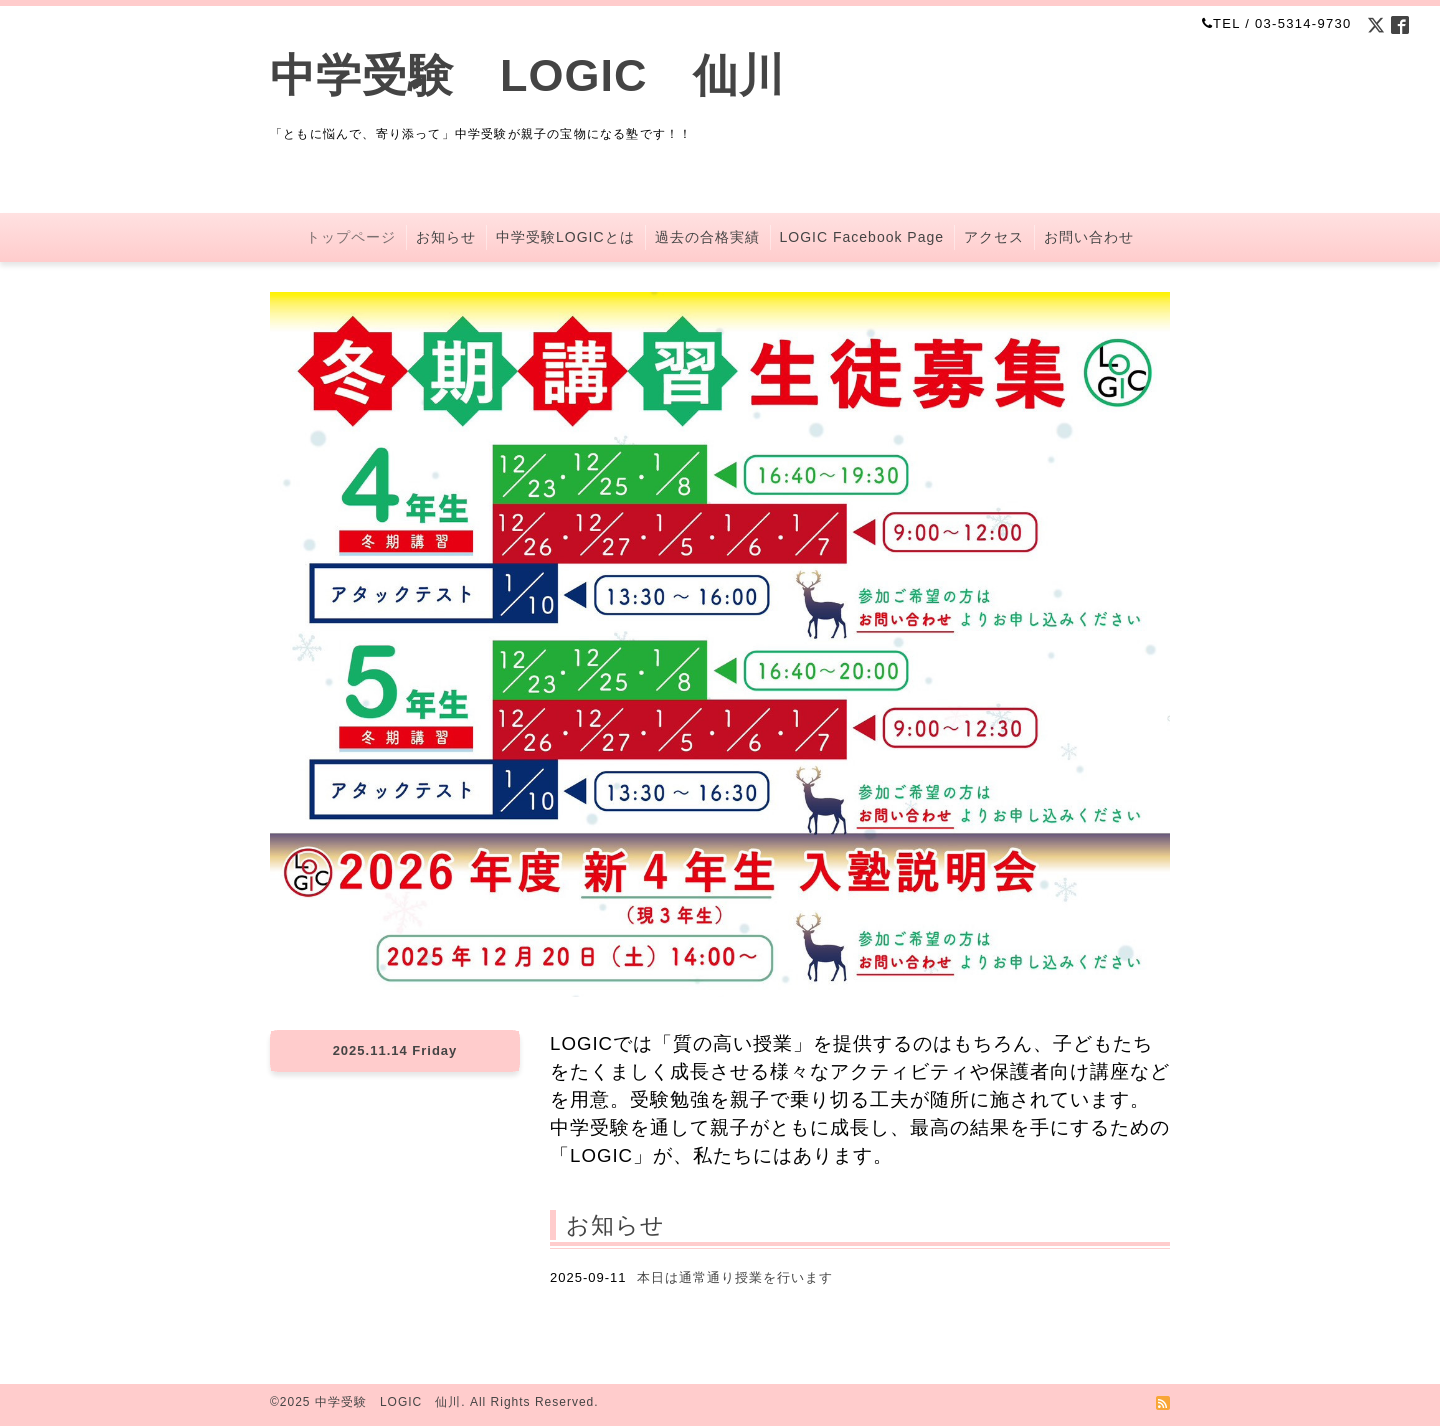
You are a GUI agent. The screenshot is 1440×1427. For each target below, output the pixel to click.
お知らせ (446, 237)
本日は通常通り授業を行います (735, 1277)
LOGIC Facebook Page (862, 237)
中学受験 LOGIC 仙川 (528, 75)
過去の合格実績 (707, 237)
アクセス (994, 237)
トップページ (351, 237)
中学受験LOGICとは (565, 237)
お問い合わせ (1089, 237)
